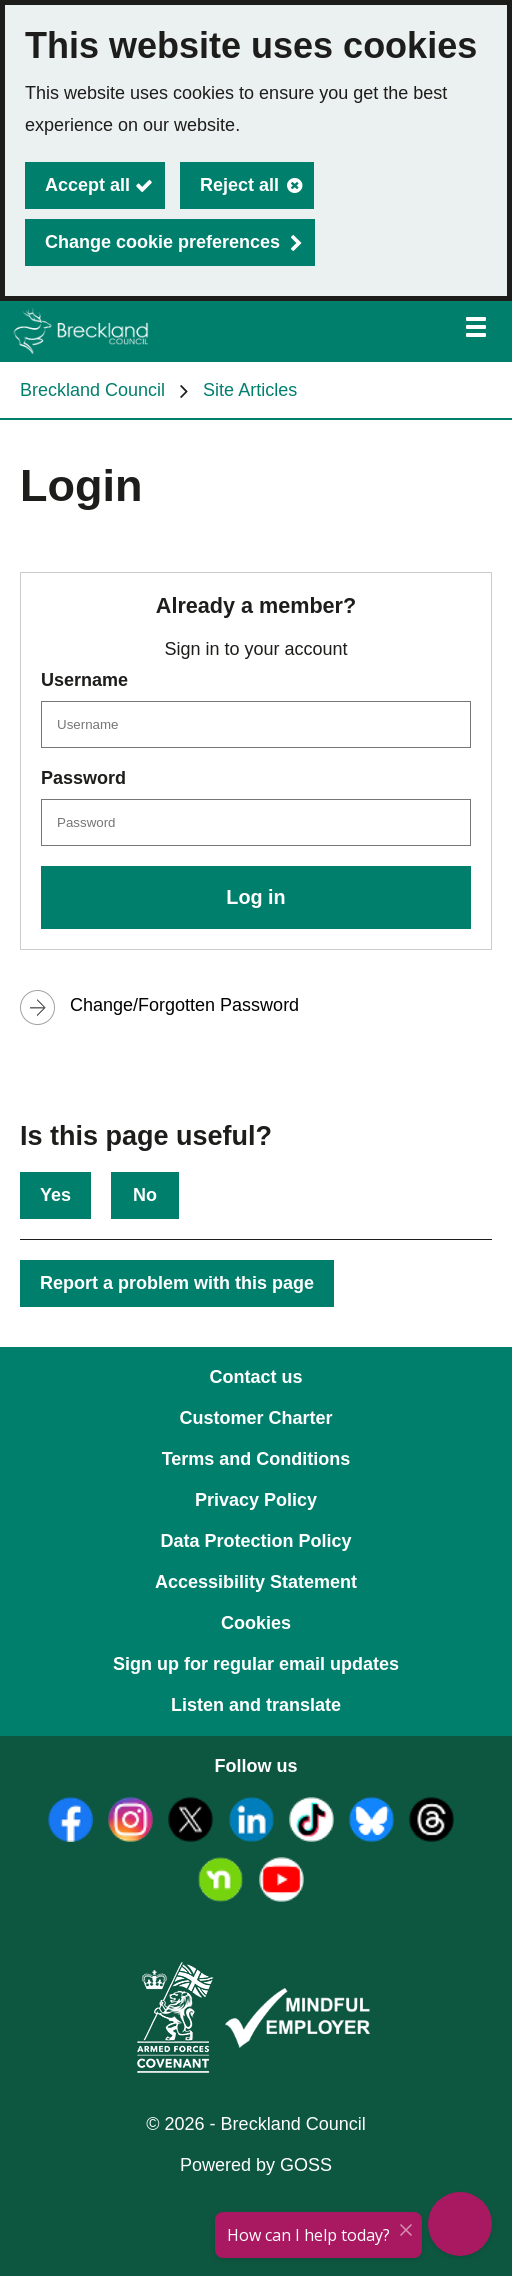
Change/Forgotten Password (184, 1005)
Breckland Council (92, 390)
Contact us (255, 1377)
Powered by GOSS (256, 2165)
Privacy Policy (256, 1500)
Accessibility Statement (256, 1582)
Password (83, 778)
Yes (55, 1195)
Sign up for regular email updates (256, 1664)
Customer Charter (255, 1418)
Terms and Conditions (256, 1459)
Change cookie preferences (162, 242)
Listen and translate (256, 1705)
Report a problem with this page (177, 1283)
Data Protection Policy (255, 1541)
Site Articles (250, 390)
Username (84, 680)
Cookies (256, 1623)
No (145, 1195)
